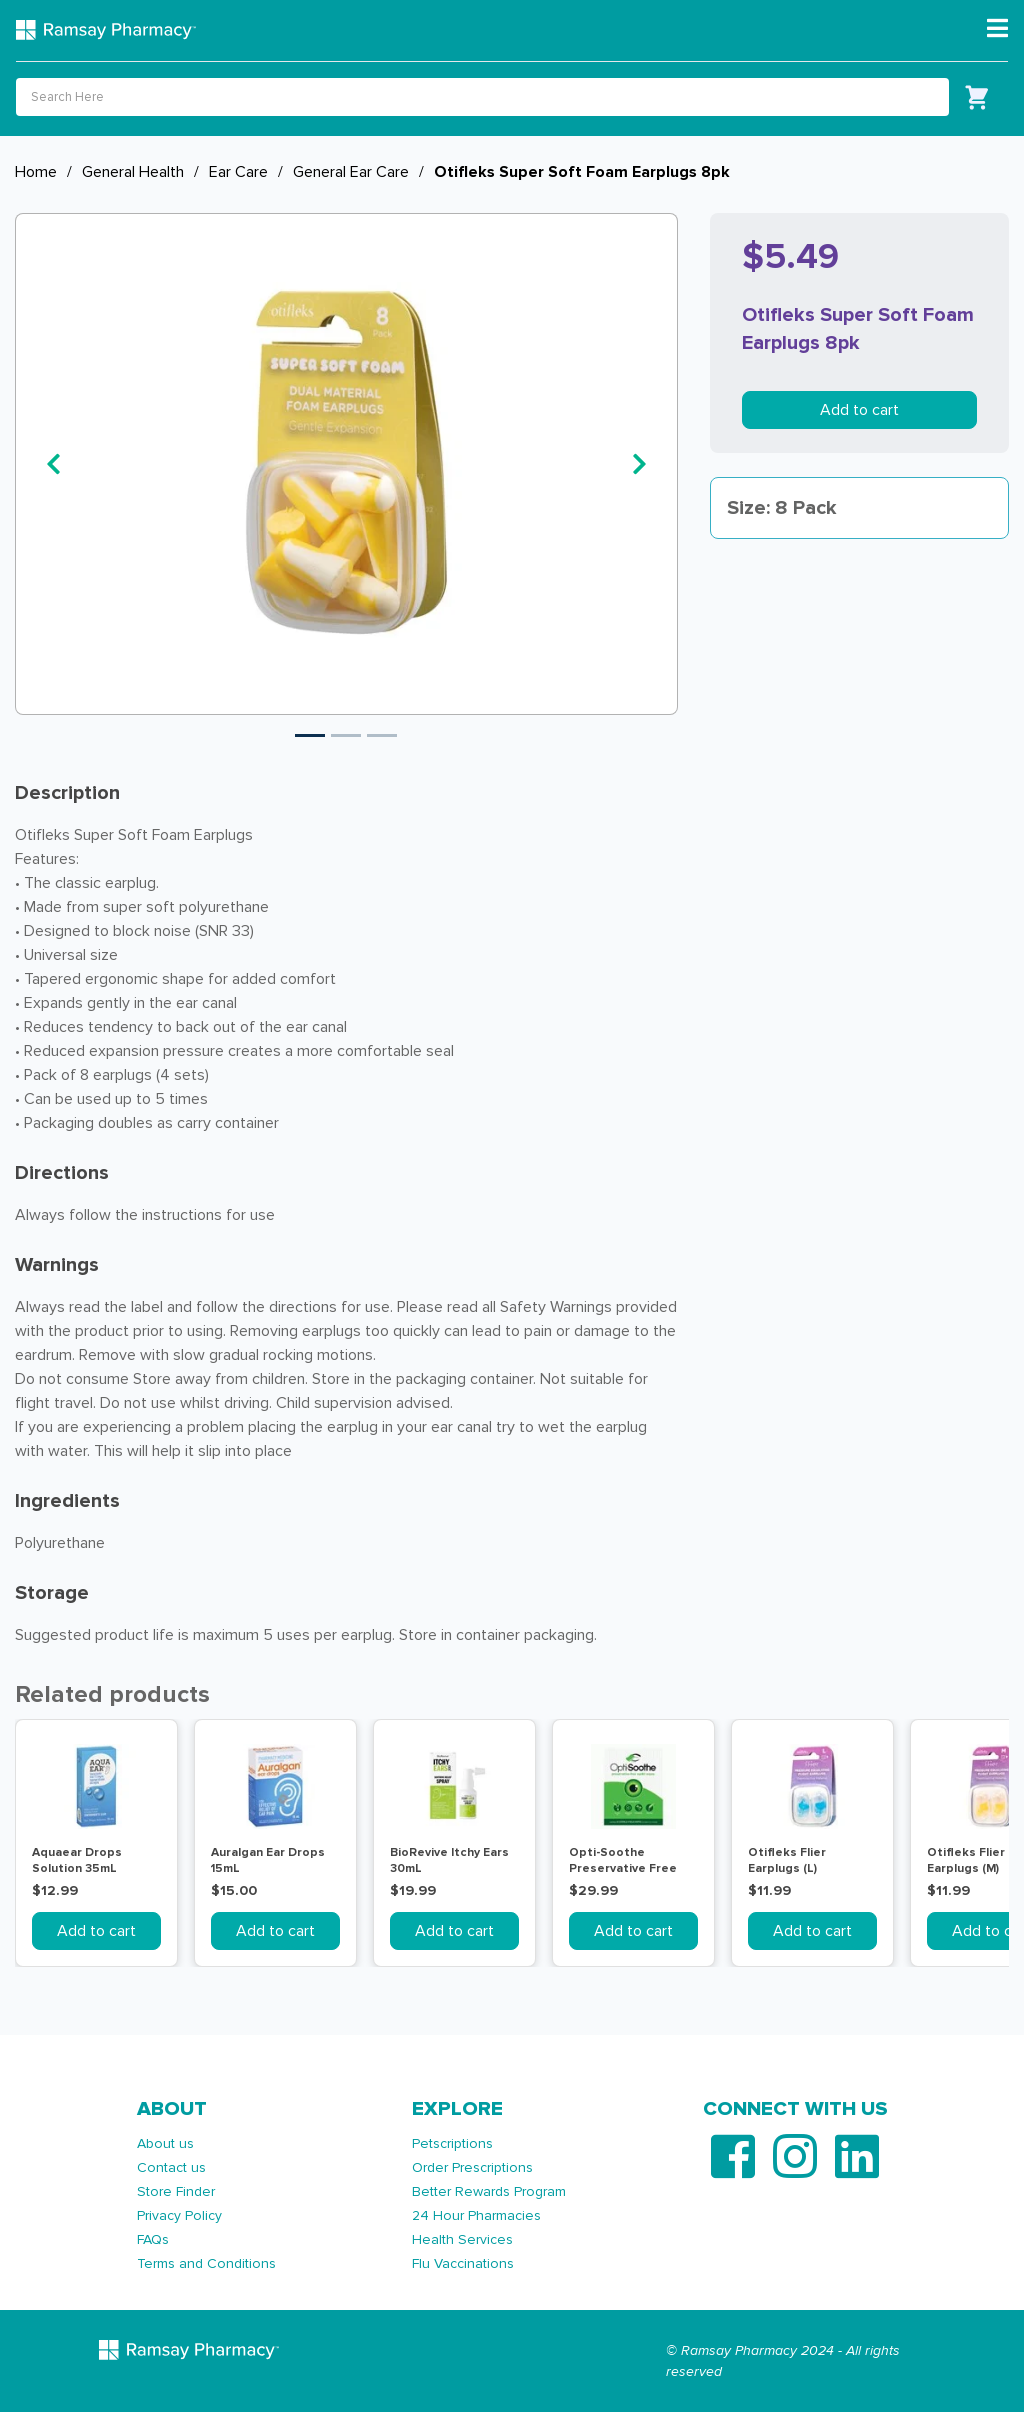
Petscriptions (452, 2143)
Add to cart (859, 410)
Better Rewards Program (489, 2191)
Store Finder (176, 2191)
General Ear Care (351, 172)
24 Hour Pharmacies (476, 2215)
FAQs (153, 2239)
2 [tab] (346, 735)
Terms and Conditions (206, 2263)
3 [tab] (382, 735)
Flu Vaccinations (463, 2263)
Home (36, 172)
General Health (133, 172)
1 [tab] (310, 735)
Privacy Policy (179, 2215)
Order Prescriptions (472, 2167)
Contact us (171, 2167)
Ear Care (238, 172)
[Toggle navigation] (997, 29)
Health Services (462, 2239)
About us (165, 2143)
